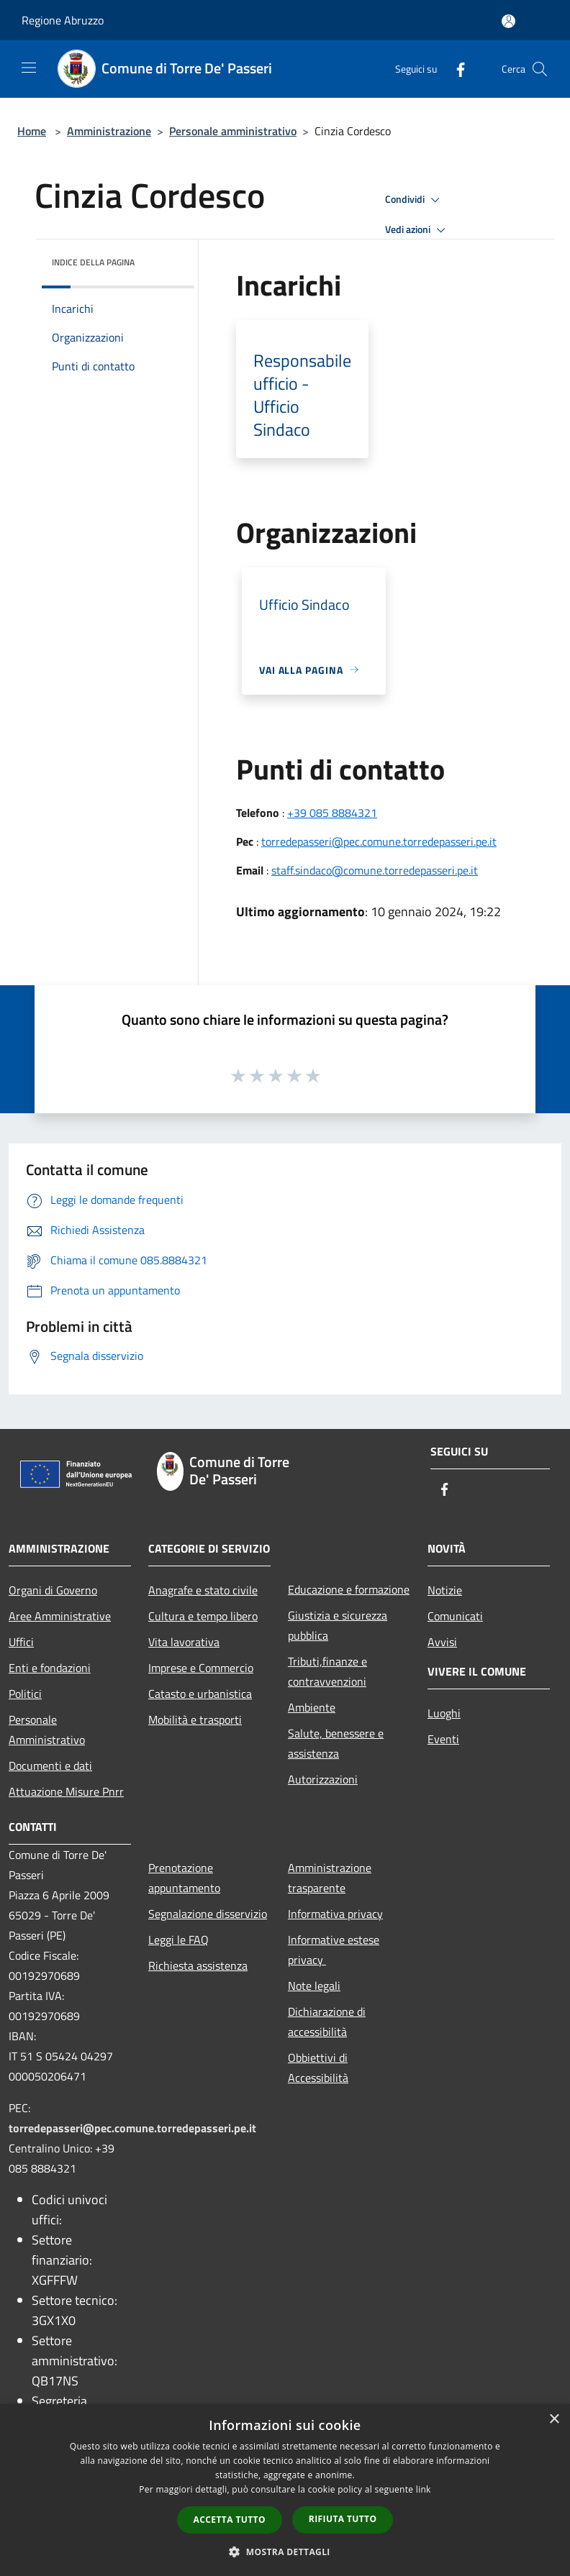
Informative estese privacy (333, 1949)
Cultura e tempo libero (203, 1616)
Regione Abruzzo (63, 20)
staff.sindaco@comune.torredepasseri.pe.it (374, 870)
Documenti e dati (50, 1765)
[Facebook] (454, 68)
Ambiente (311, 1707)
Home (31, 131)
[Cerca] (539, 69)
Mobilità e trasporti (195, 1719)
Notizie (445, 1590)
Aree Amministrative (60, 1616)
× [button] (553, 2419)
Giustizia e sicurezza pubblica (337, 1625)
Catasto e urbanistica (200, 1693)
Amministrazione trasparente (329, 1877)
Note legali (314, 1985)
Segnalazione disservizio (207, 1913)
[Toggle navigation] (28, 67)
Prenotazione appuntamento (184, 1877)
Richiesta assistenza (198, 1965)
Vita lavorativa (184, 1641)
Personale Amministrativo (47, 1729)
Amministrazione (109, 131)
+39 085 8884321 (332, 812)
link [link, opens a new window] (423, 2489)
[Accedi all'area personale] (508, 21)
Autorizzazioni (323, 1779)
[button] (285, 2551)
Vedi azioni (417, 230)
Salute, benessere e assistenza (336, 1743)
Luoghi (444, 1713)
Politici (25, 1693)
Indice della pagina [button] (93, 262)
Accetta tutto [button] (230, 2519)
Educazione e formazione (349, 1589)
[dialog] (285, 2490)
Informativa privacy (335, 1913)
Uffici (21, 1641)
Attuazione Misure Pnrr (66, 1791)
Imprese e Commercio (200, 1667)
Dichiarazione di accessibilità (327, 2021)
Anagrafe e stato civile (203, 1590)
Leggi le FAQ (178, 1939)
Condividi (414, 200)
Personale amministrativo (233, 131)
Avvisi (442, 1641)
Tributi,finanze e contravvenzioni (327, 1671)
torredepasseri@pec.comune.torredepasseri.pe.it (379, 841)
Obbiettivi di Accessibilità (318, 2067)
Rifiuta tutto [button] (343, 2519)
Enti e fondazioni (50, 1667)
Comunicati (455, 1616)
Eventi (443, 1739)
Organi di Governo (53, 1590)
